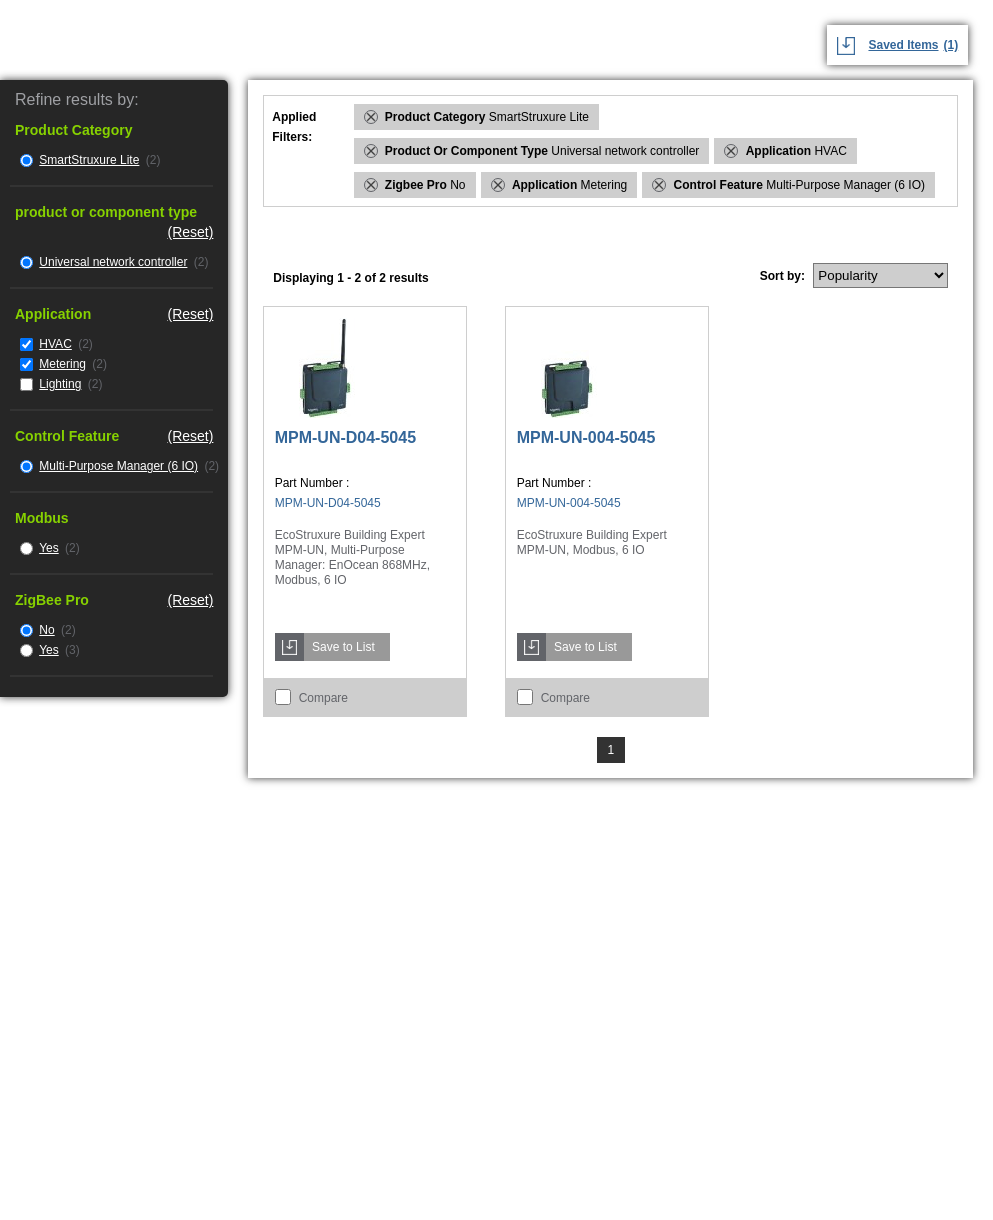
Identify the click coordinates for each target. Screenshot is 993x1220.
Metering (62, 364)
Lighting (60, 384)
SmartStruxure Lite (89, 160)
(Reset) (190, 232)
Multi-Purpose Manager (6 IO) (118, 466)
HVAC (55, 344)
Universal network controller (113, 262)
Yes (49, 548)
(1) (951, 45)
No (46, 630)
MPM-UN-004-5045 (586, 437)
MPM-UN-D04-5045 (345, 437)
